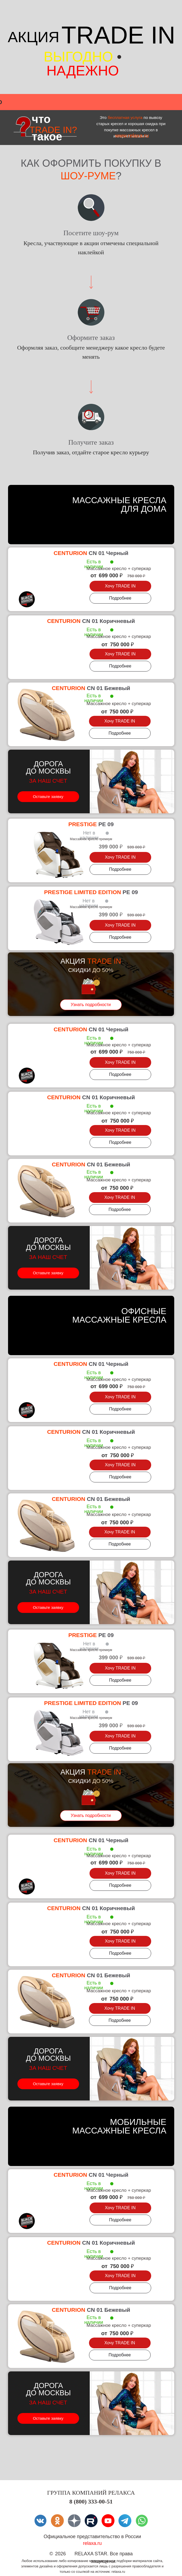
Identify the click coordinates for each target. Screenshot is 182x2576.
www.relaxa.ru (132, 136)
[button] (120, 586)
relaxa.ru (92, 2543)
